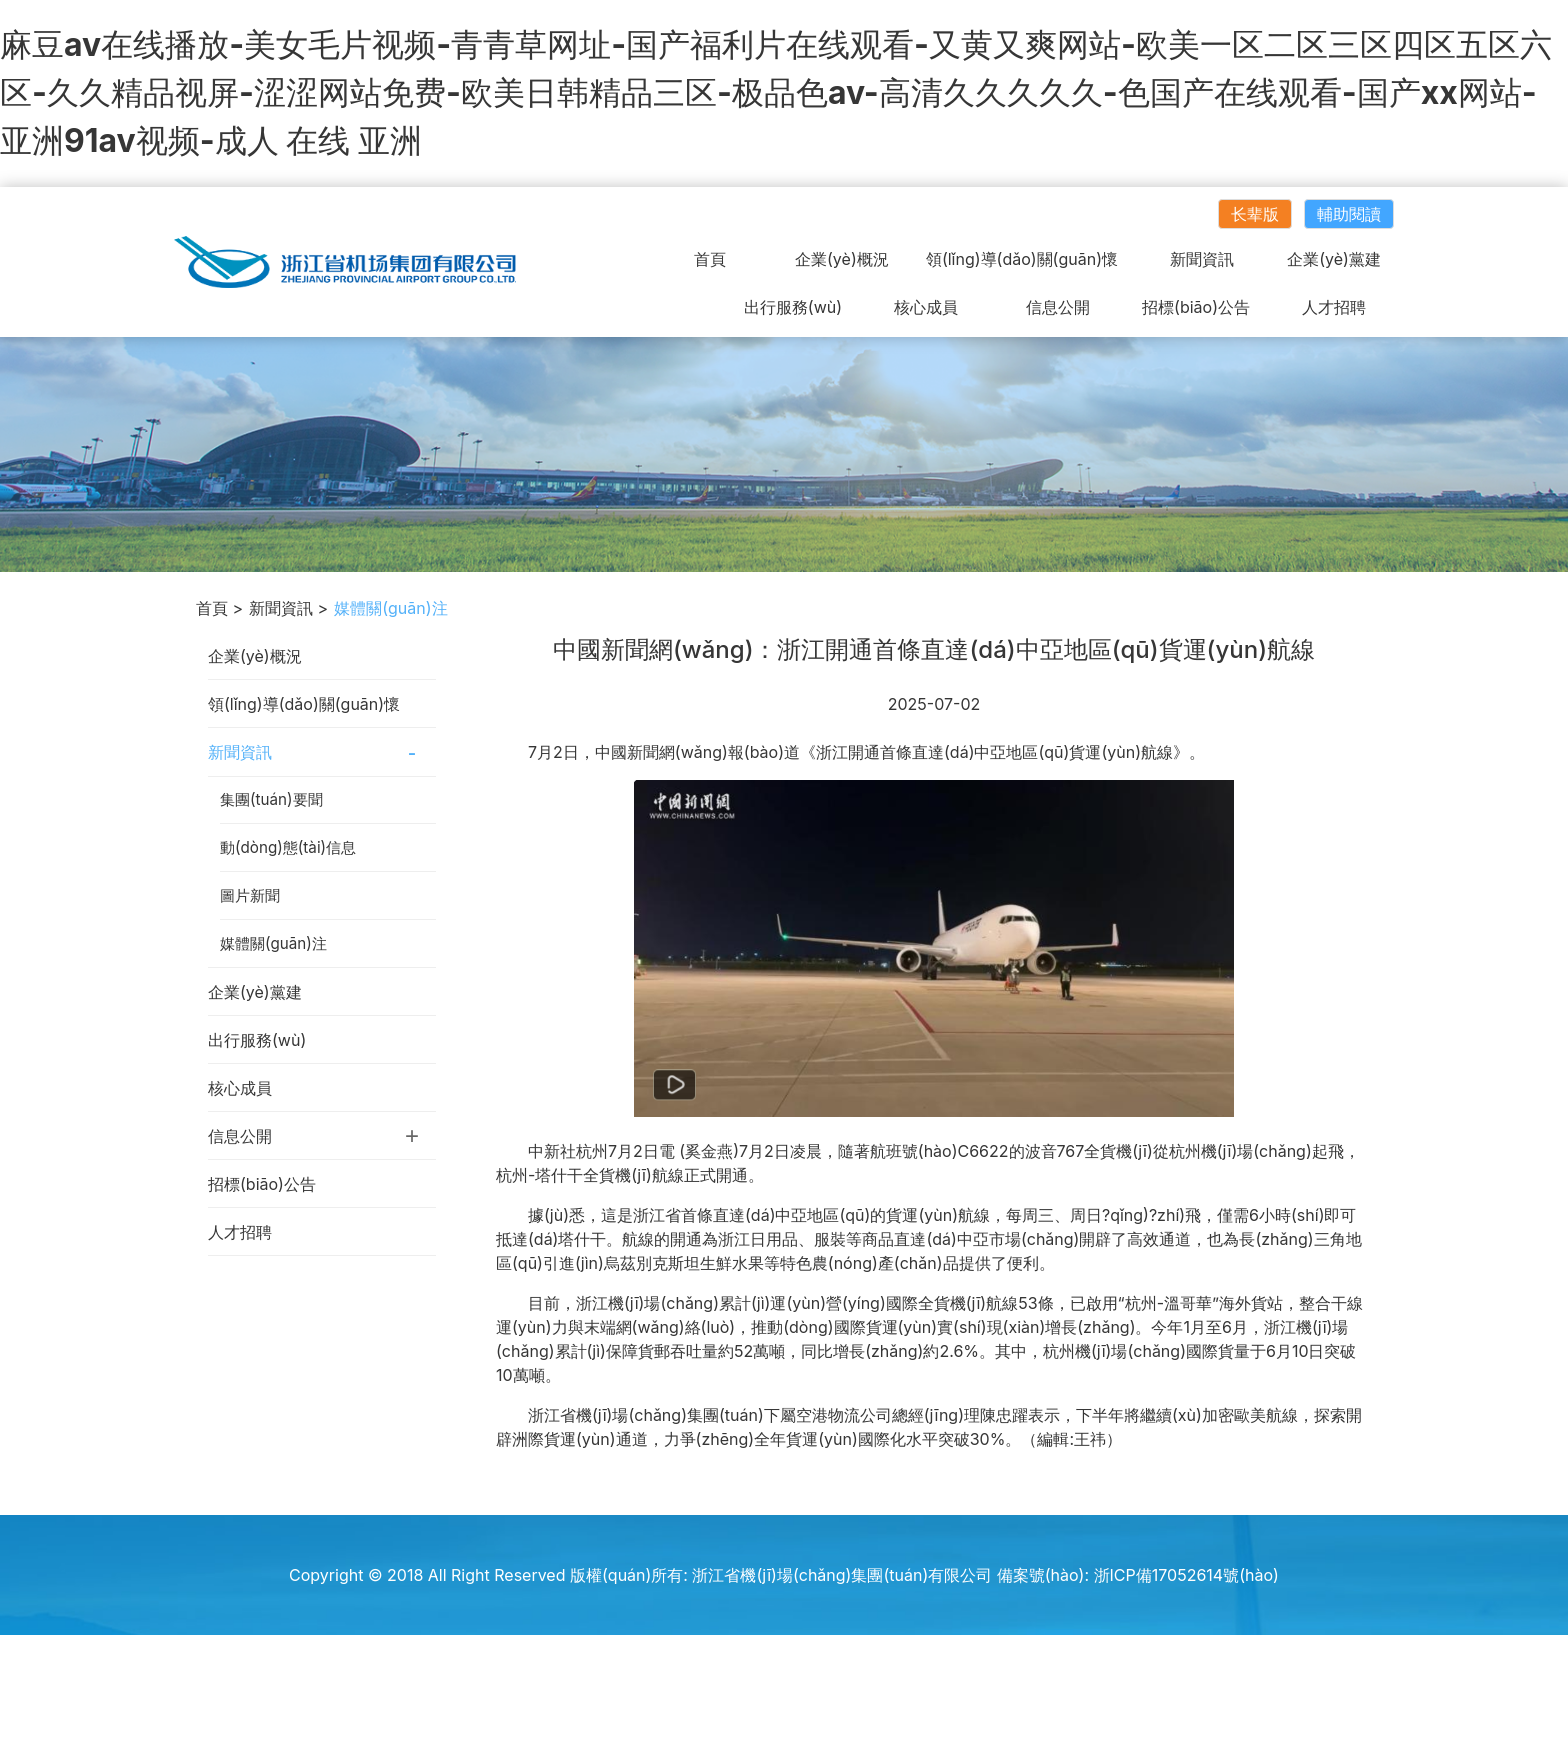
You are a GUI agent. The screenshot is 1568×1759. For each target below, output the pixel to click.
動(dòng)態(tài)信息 (288, 847)
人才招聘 (1334, 307)
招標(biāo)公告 (1196, 307)
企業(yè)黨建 (1334, 259)
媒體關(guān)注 (273, 943)
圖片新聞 (250, 895)
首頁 (710, 259)
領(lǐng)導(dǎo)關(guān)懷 (1022, 259)
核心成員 (926, 307)
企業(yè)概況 (842, 259)
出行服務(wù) (793, 307)
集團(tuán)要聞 (271, 799)
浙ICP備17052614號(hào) (1186, 1575)
